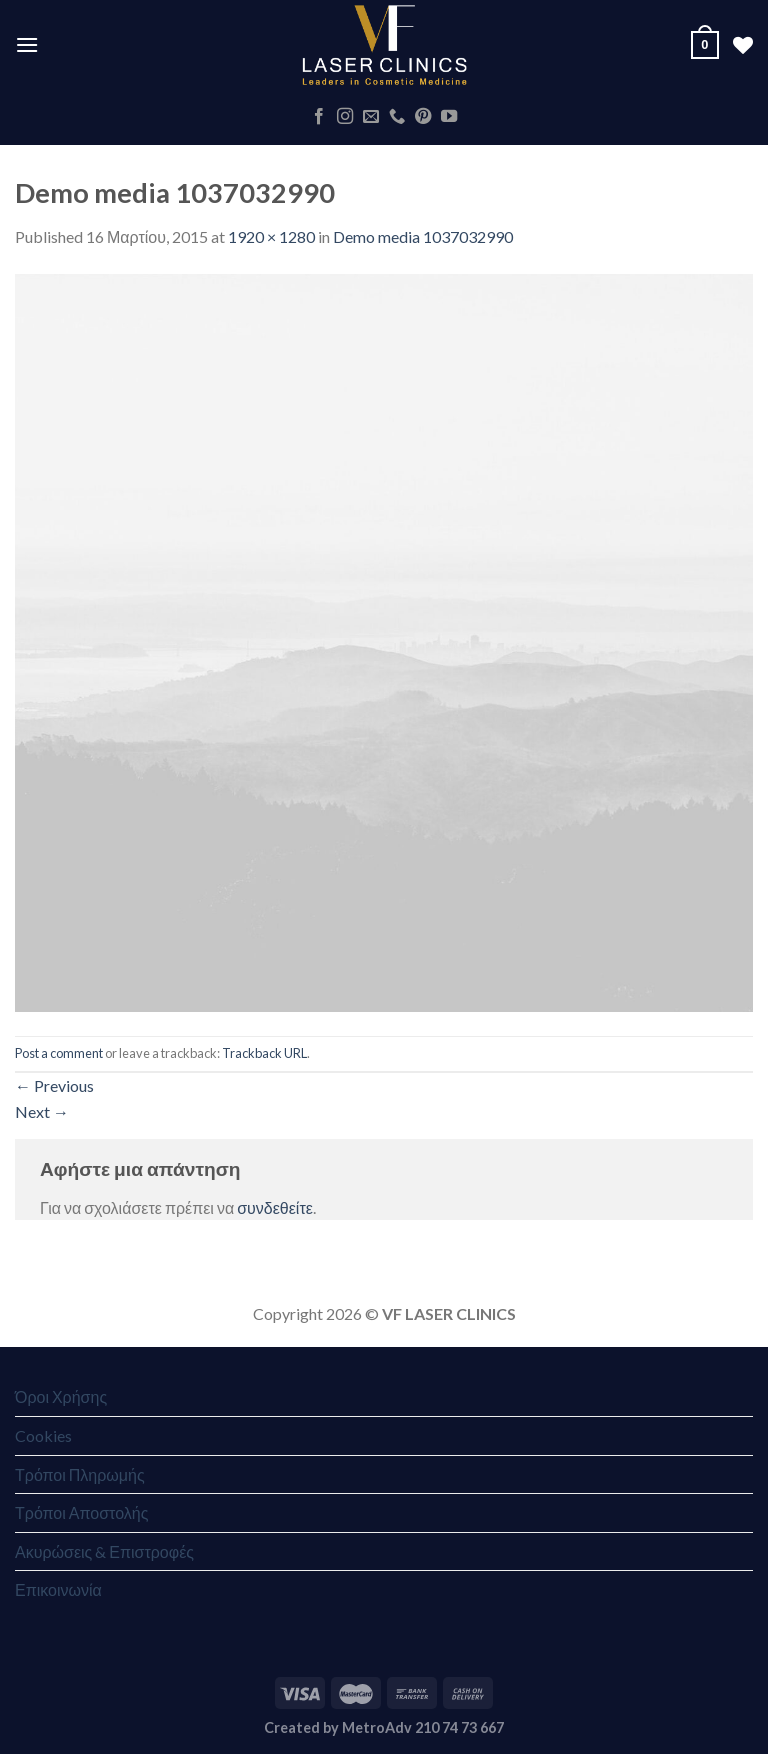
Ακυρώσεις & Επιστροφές (104, 1551)
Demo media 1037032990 (423, 236)
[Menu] (27, 44)
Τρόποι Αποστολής (81, 1512)
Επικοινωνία (58, 1589)
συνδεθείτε (275, 1207)
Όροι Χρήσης (61, 1396)
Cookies (43, 1435)
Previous (54, 1085)
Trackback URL (264, 1053)
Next (42, 1111)
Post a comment (59, 1053)
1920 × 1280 (271, 236)
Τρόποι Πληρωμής (80, 1474)
